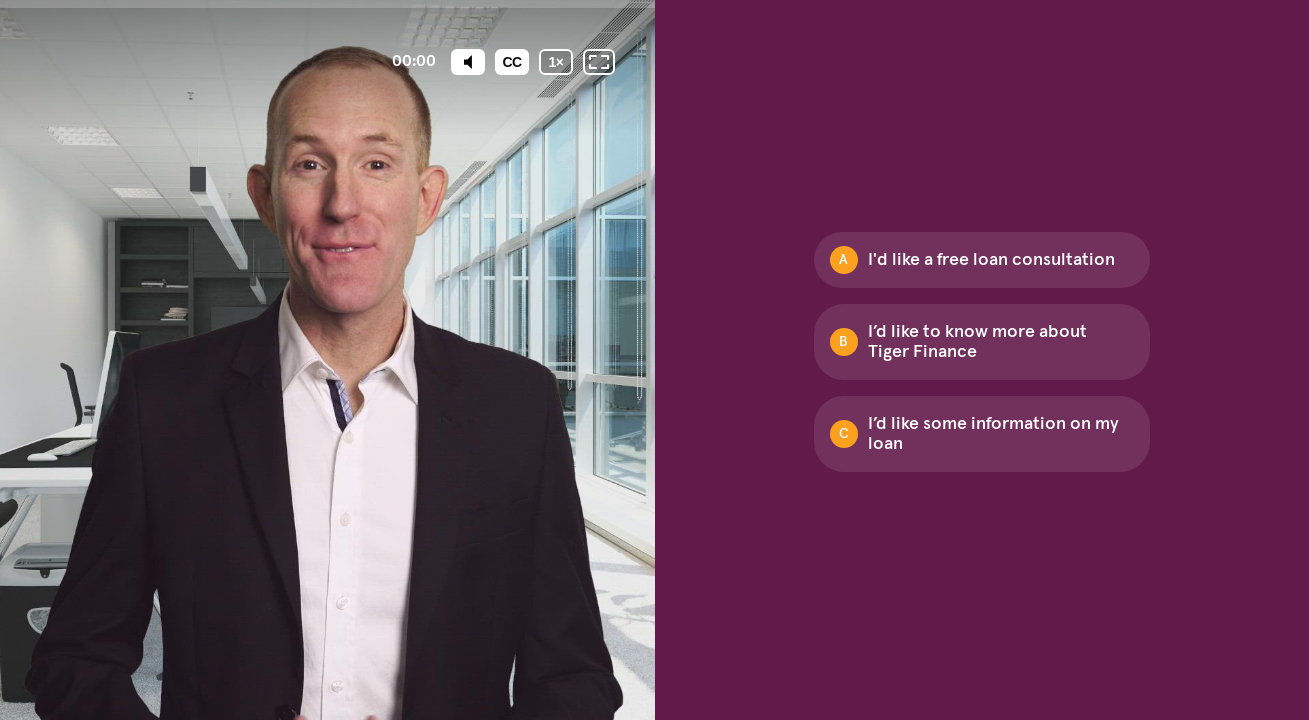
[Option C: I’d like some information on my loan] (982, 434)
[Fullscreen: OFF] (599, 62)
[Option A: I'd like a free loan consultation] (982, 260)
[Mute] (468, 62)
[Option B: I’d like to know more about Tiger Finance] (982, 342)
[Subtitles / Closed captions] (512, 62)
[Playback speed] (556, 62)
